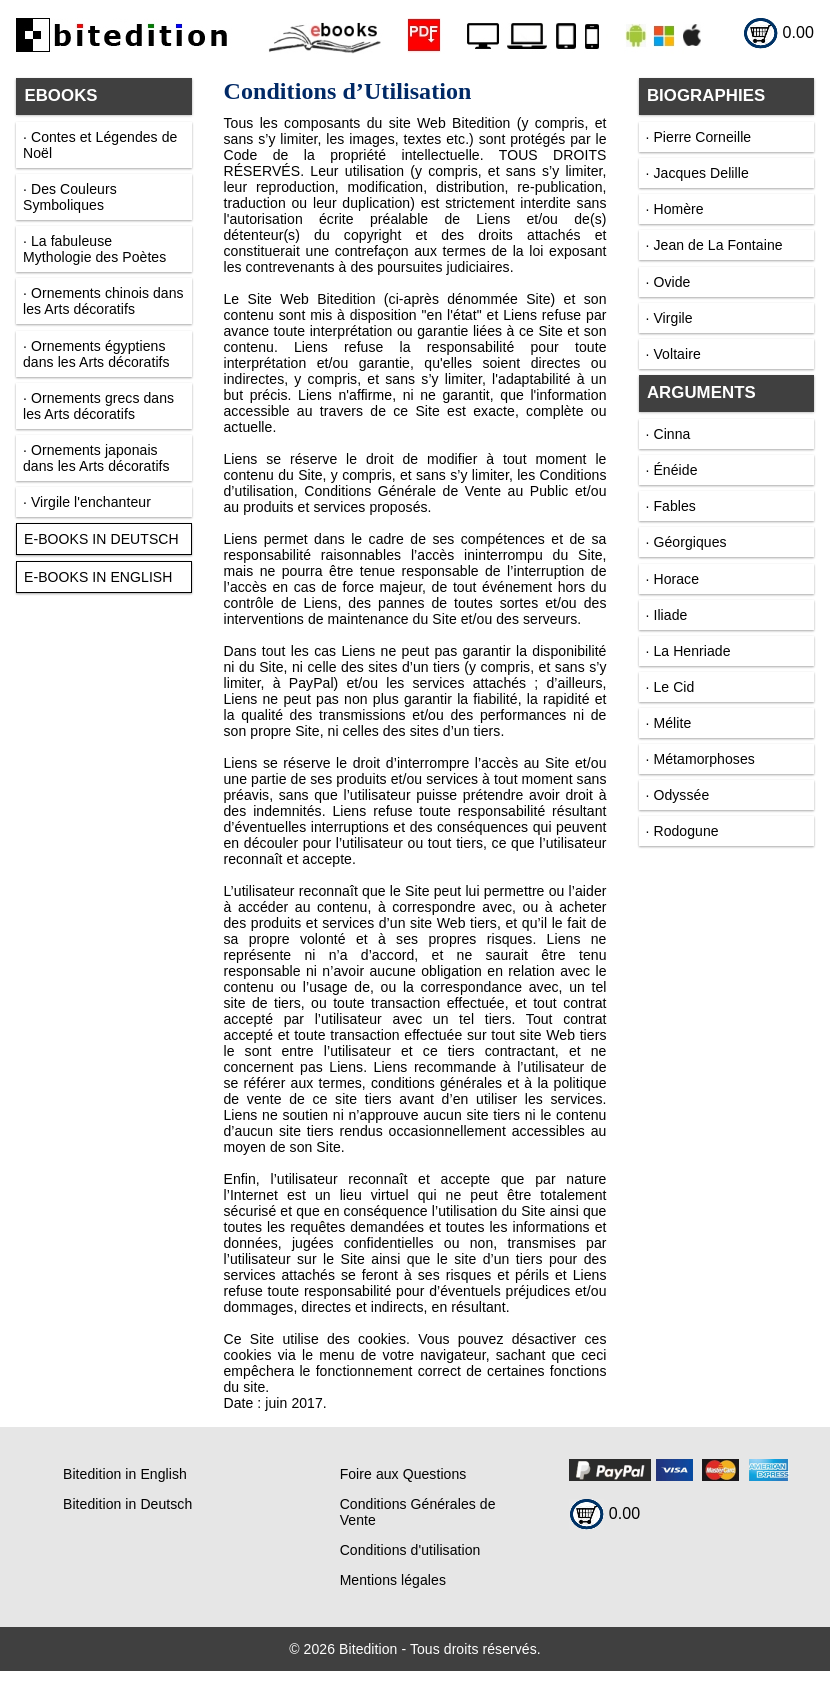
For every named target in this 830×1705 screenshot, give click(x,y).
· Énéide (672, 470)
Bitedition (368, 1649)
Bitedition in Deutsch (127, 1504)
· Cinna (668, 434)
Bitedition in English (125, 1474)
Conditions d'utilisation (410, 1550)
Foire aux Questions (403, 1474)
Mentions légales (393, 1580)
